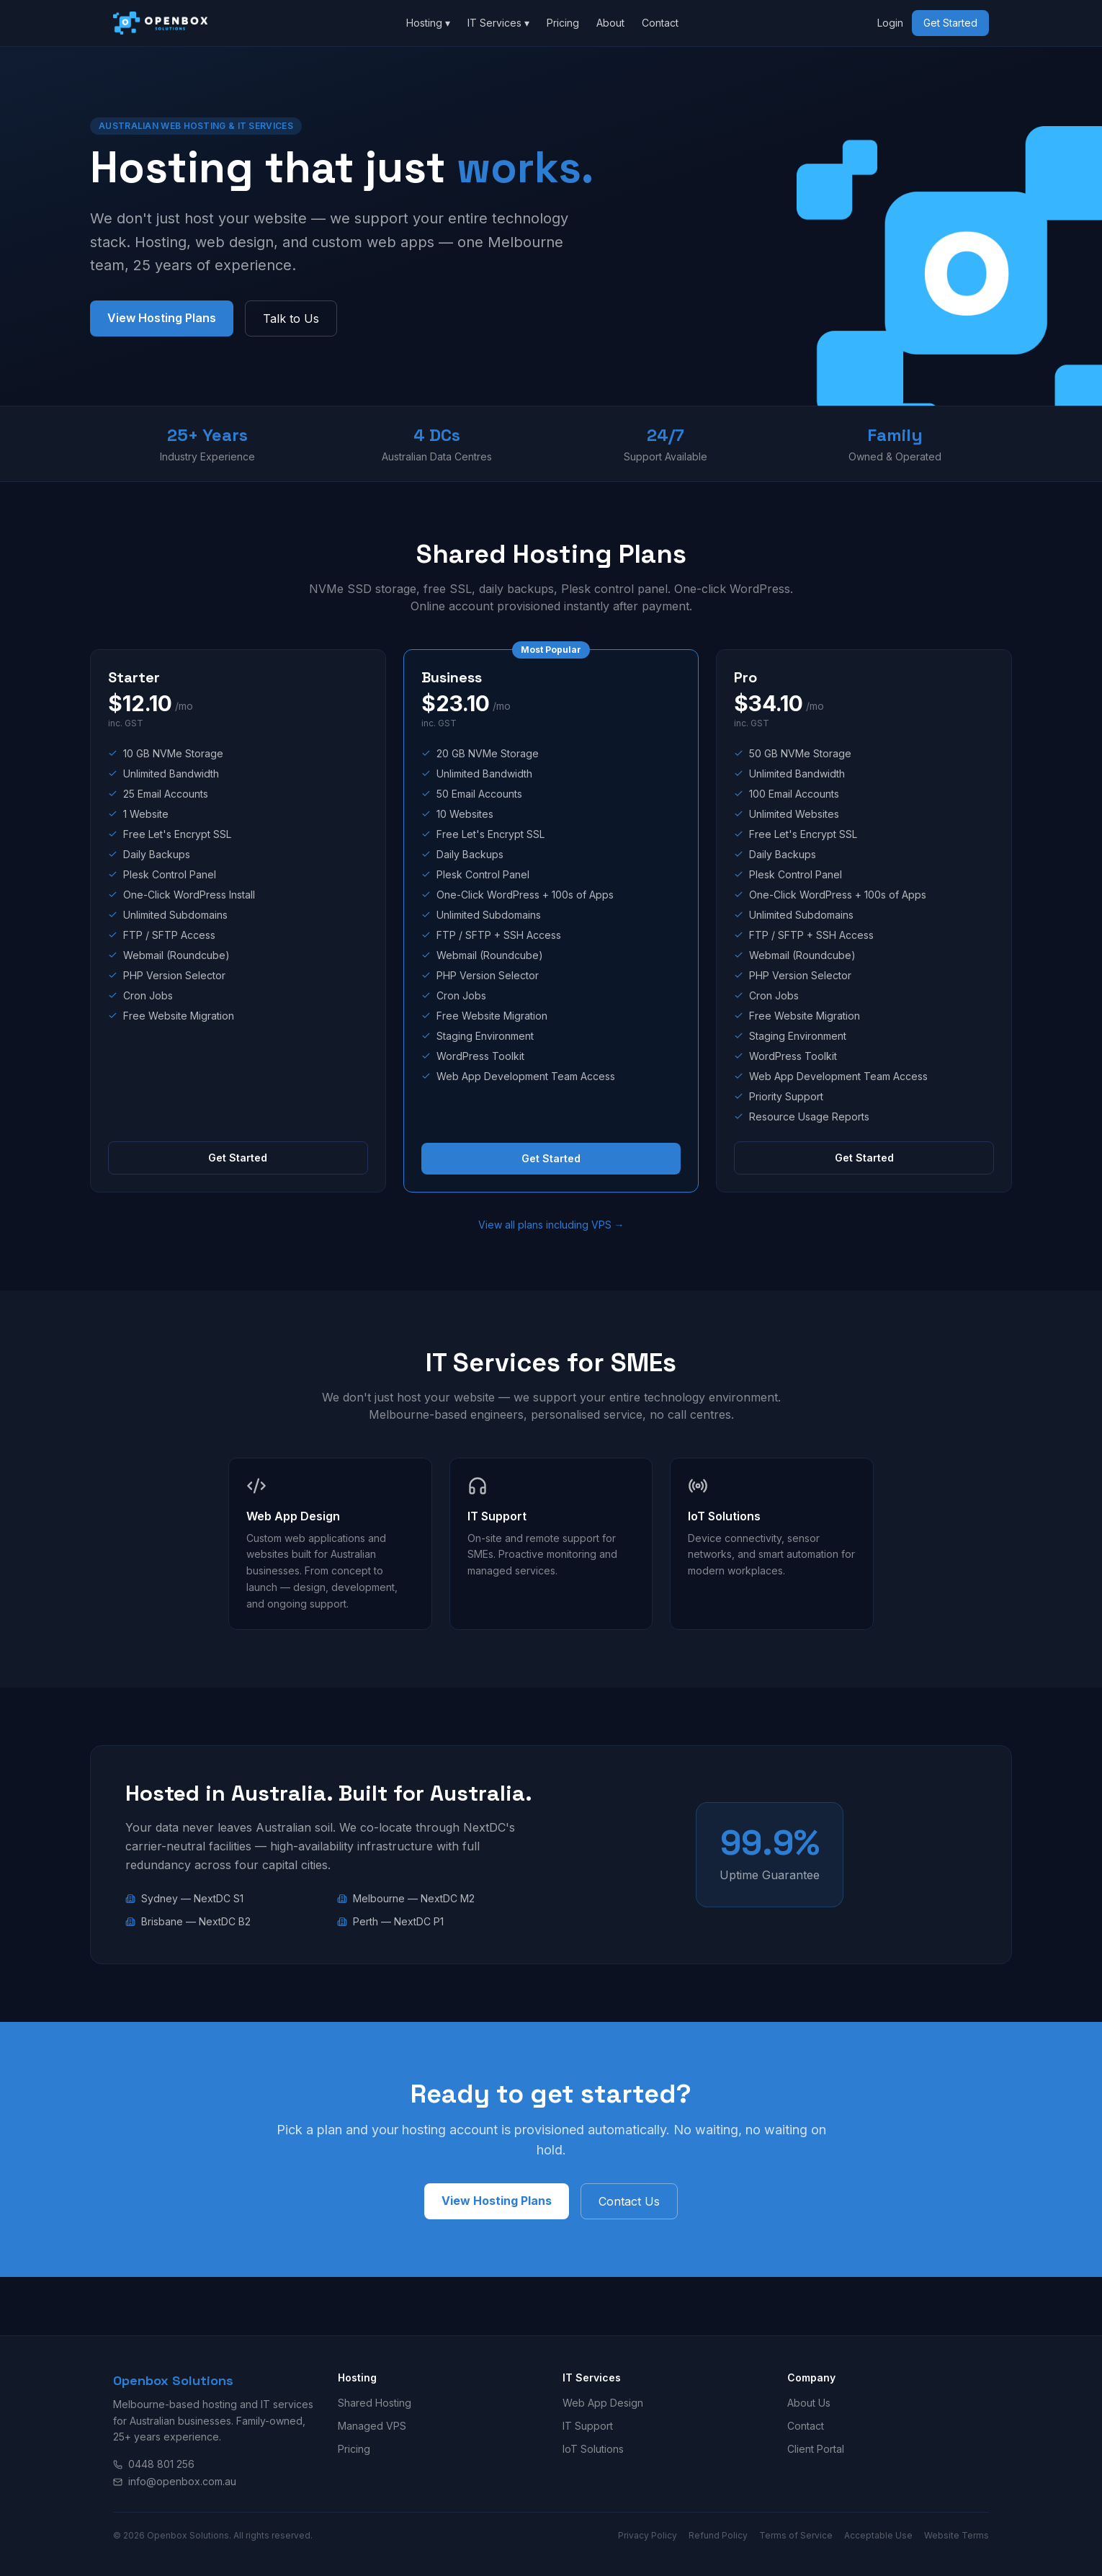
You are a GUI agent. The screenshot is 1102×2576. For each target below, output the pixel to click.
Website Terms (956, 2535)
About (610, 23)
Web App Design (603, 2403)
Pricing (563, 23)
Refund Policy (718, 2535)
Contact (660, 23)
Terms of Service (796, 2535)
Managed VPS (372, 2426)
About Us (808, 2403)
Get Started (950, 23)
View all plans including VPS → (551, 1224)
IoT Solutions (593, 2449)
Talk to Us (291, 318)
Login (890, 23)
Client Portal (815, 2449)
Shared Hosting (374, 2403)
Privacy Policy (647, 2535)
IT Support (588, 2426)
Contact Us (629, 2201)
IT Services (498, 23)
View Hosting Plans (161, 318)
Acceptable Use (878, 2535)
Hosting (428, 23)
